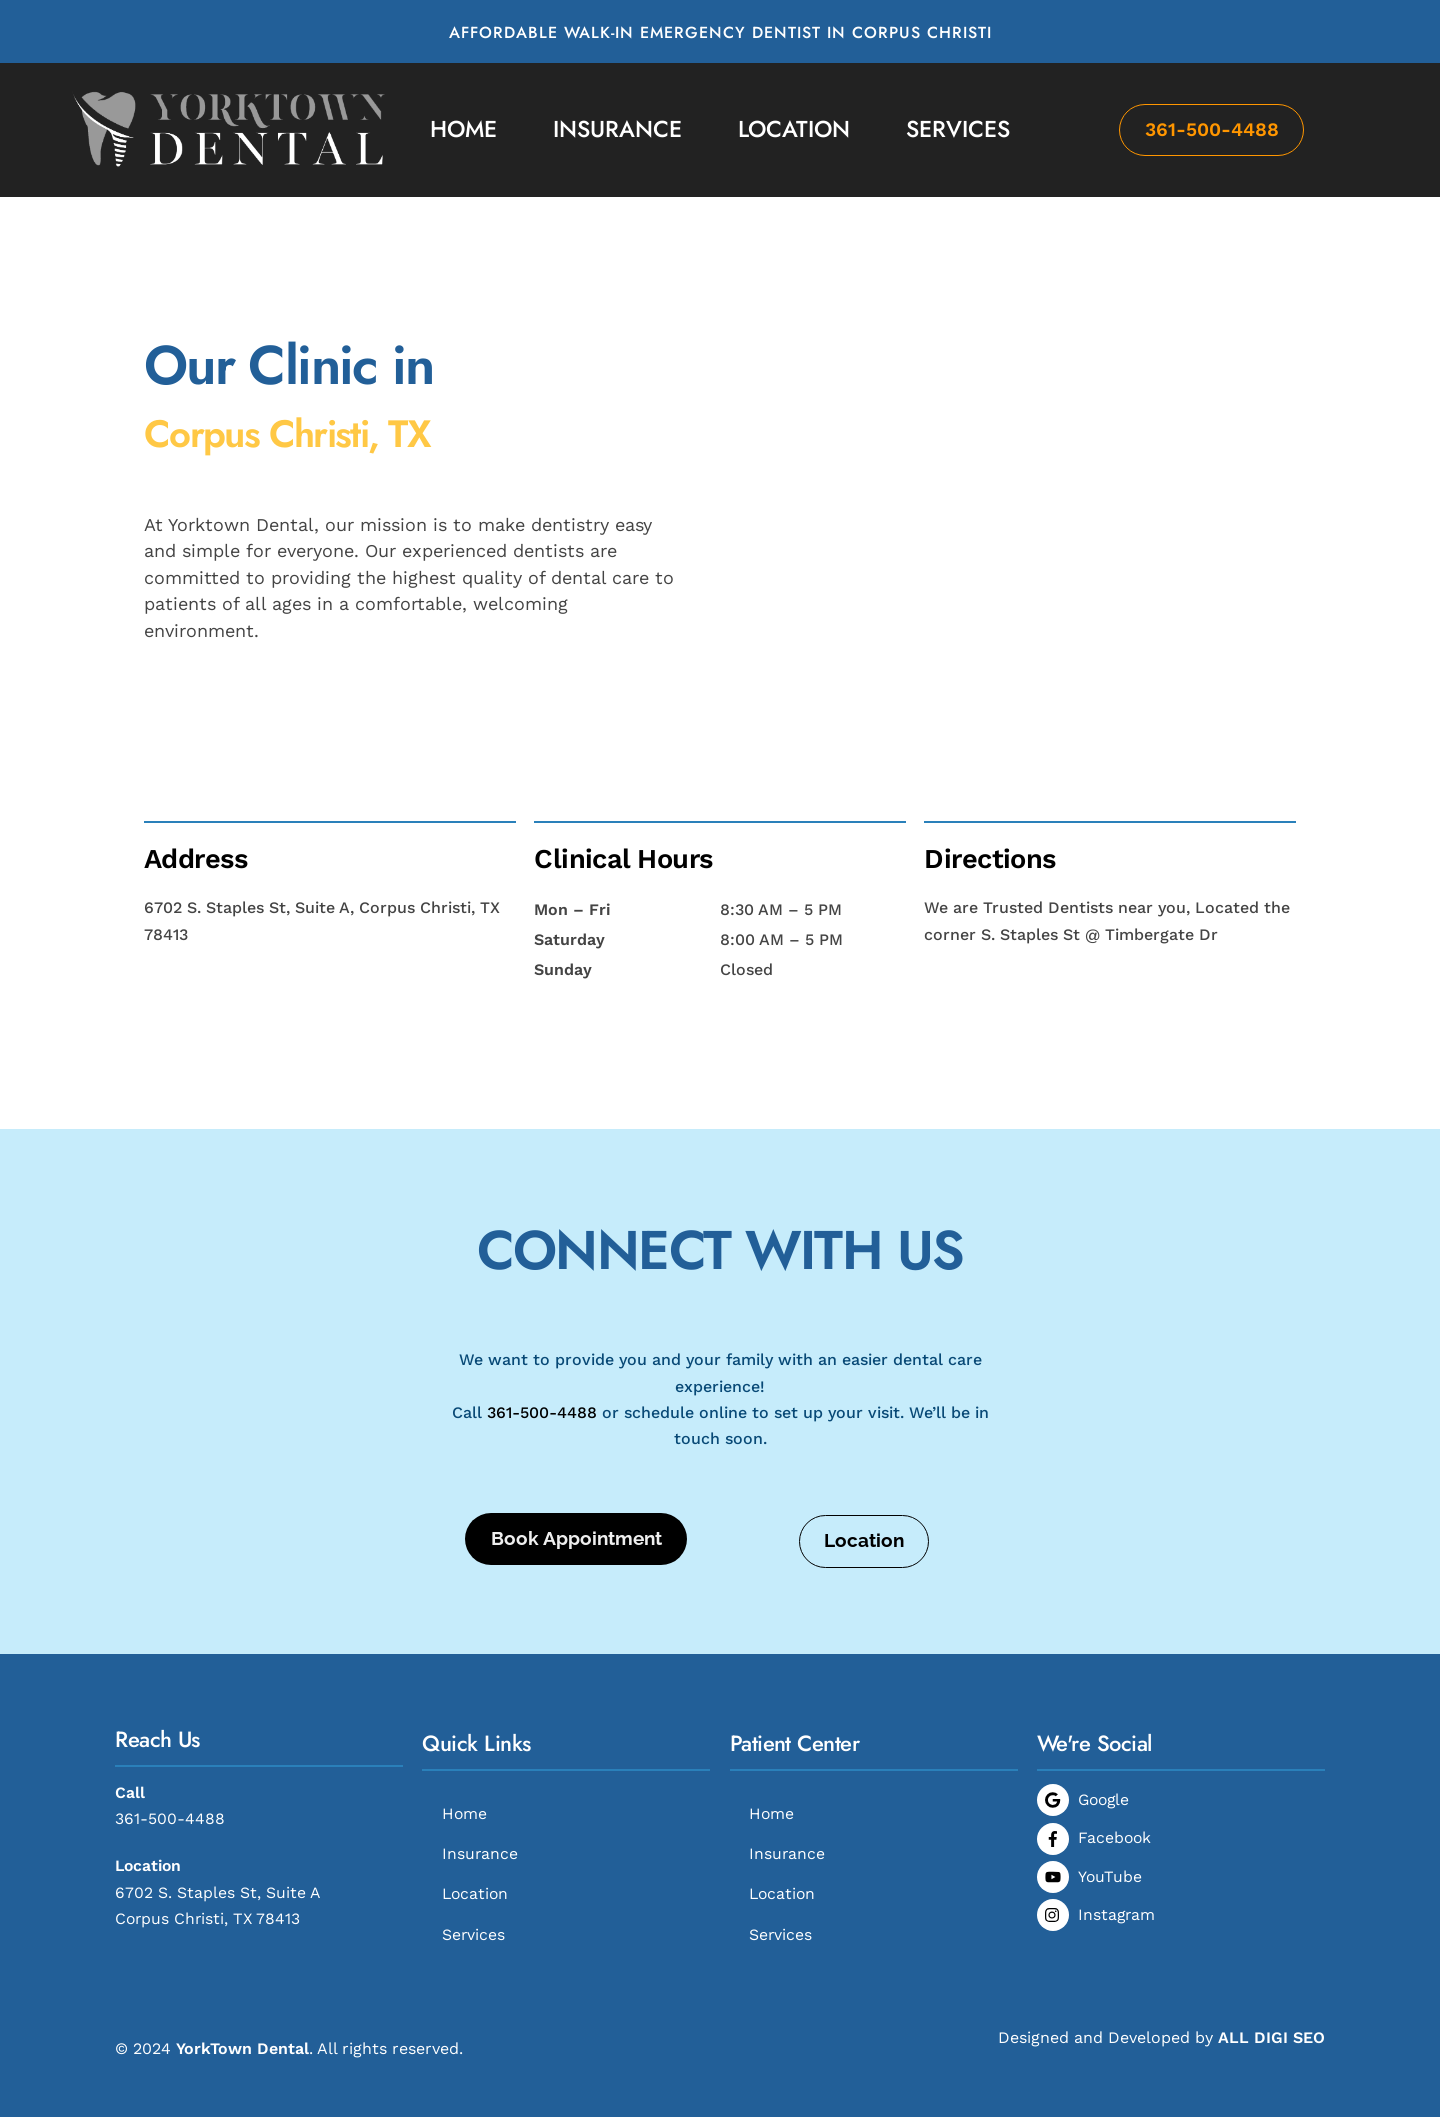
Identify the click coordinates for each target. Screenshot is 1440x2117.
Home (463, 129)
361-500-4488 (1212, 129)
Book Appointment (576, 1514)
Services (958, 129)
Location (794, 129)
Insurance (617, 129)
